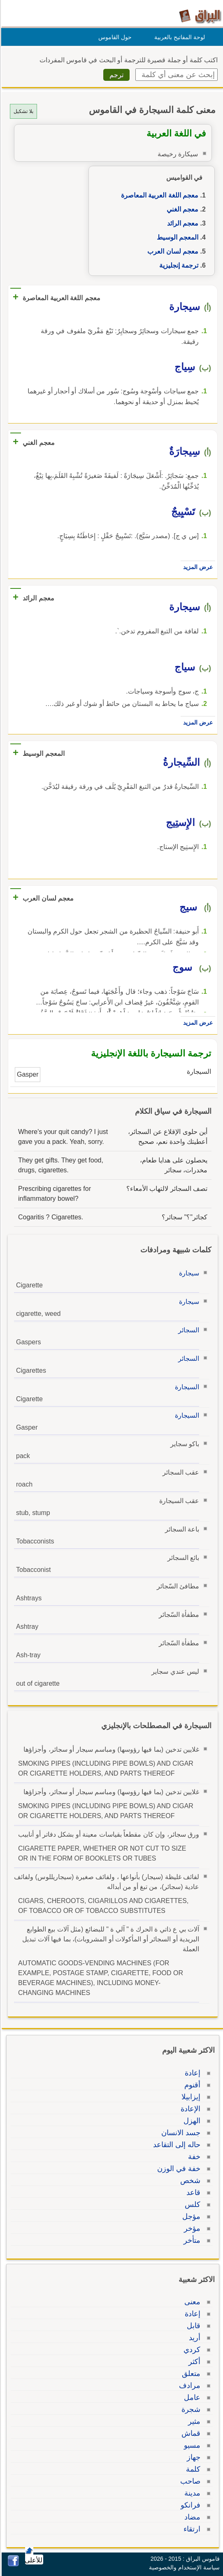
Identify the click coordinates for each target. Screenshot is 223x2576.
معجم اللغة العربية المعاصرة (158, 195)
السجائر (187, 1330)
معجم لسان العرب (171, 251)
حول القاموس (113, 37)
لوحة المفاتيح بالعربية (178, 37)
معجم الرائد (181, 223)
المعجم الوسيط (176, 237)
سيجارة (188, 1273)
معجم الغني (181, 209)
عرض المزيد (196, 567)
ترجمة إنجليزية (177, 265)
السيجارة (186, 1386)
